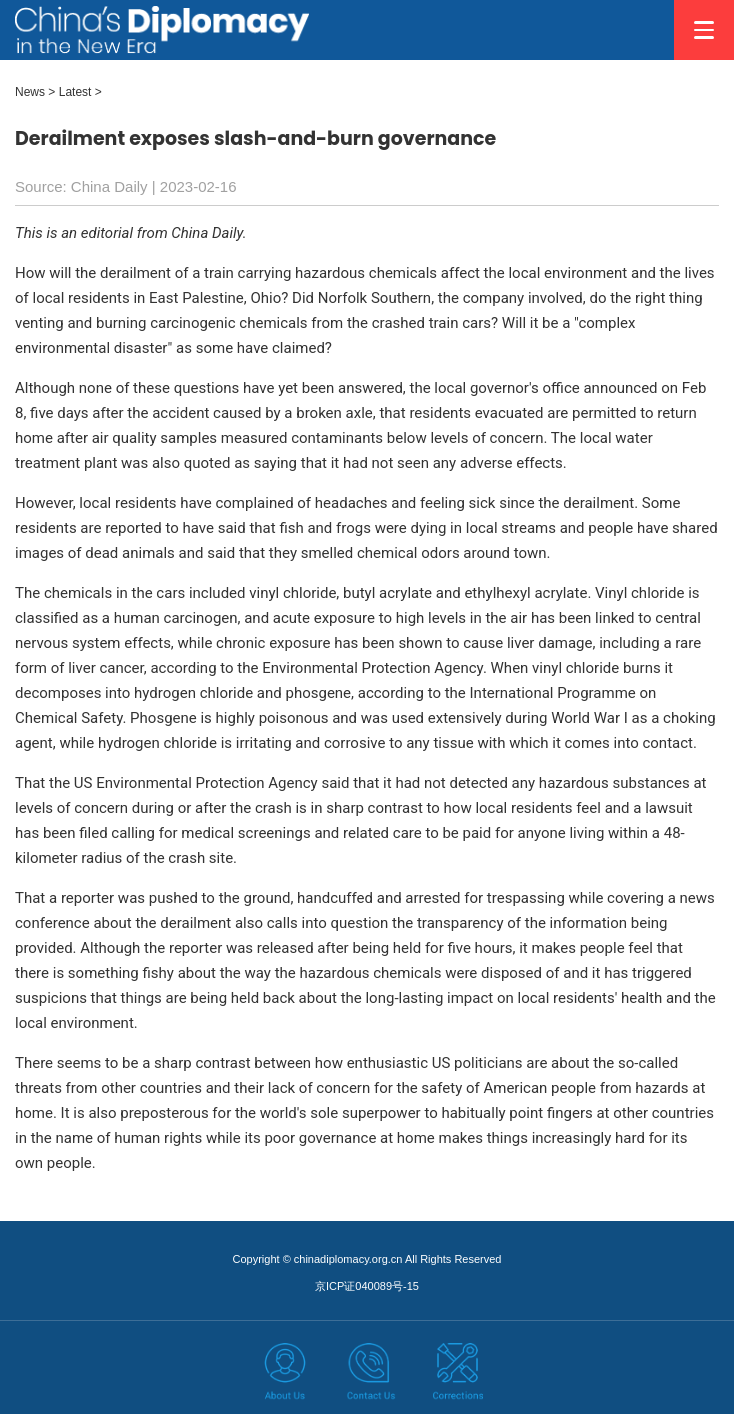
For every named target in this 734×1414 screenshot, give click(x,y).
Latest (75, 92)
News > (35, 92)
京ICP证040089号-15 (367, 1286)
